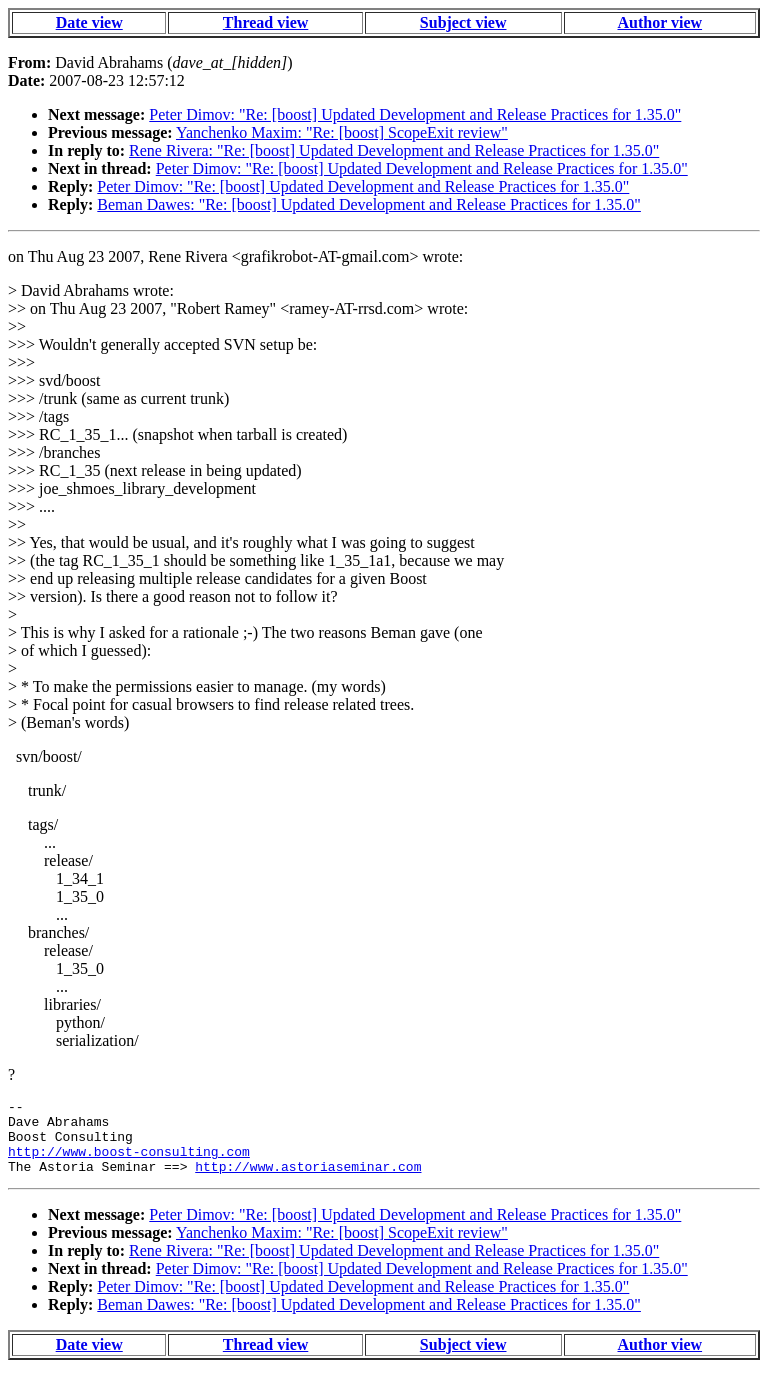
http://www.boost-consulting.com (129, 1163)
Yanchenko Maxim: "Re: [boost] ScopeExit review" (342, 132)
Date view (89, 22)
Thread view (265, 22)
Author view (660, 22)
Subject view (463, 22)
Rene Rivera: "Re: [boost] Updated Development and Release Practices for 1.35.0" (394, 150)
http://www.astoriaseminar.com (308, 1181)
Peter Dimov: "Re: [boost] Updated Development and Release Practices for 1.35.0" (415, 114)
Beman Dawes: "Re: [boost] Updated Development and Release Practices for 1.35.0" (369, 204)
